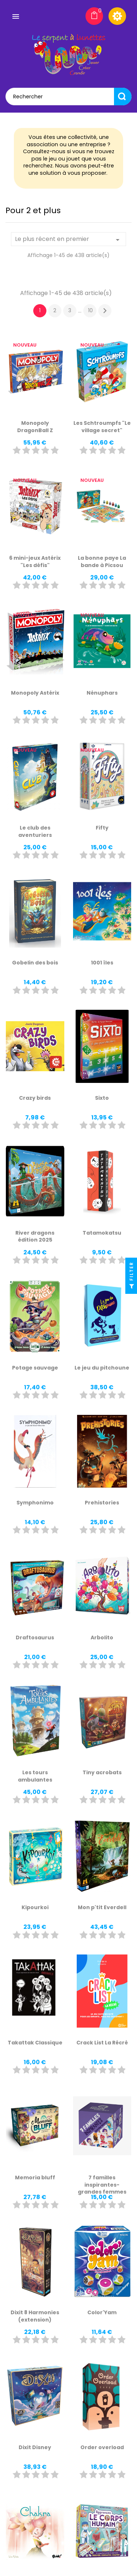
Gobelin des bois (35, 962)
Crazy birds (35, 1098)
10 (90, 310)
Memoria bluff (35, 2177)
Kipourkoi (35, 1907)
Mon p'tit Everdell (102, 1907)
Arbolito (102, 1637)
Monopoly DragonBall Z (35, 426)
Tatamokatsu (102, 1232)
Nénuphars (102, 692)
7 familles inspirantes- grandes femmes (102, 2185)
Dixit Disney (35, 2447)
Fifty (102, 827)
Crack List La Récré (102, 2042)
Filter (131, 1277)
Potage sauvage (35, 1367)
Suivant (105, 311)
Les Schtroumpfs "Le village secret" (102, 426)
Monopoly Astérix (35, 692)
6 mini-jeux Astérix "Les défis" (35, 561)
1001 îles (102, 962)
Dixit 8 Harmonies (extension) (35, 2316)
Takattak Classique (35, 2042)
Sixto (102, 1098)
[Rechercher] (68, 96)
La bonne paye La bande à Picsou (102, 561)
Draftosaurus (35, 1637)
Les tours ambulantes (35, 1776)
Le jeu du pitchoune (102, 1367)
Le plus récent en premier (68, 239)
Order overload (102, 2447)
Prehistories (102, 1502)
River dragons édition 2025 (34, 1236)
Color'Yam (102, 2312)
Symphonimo (35, 1502)
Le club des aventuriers (35, 831)
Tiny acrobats (102, 1772)
